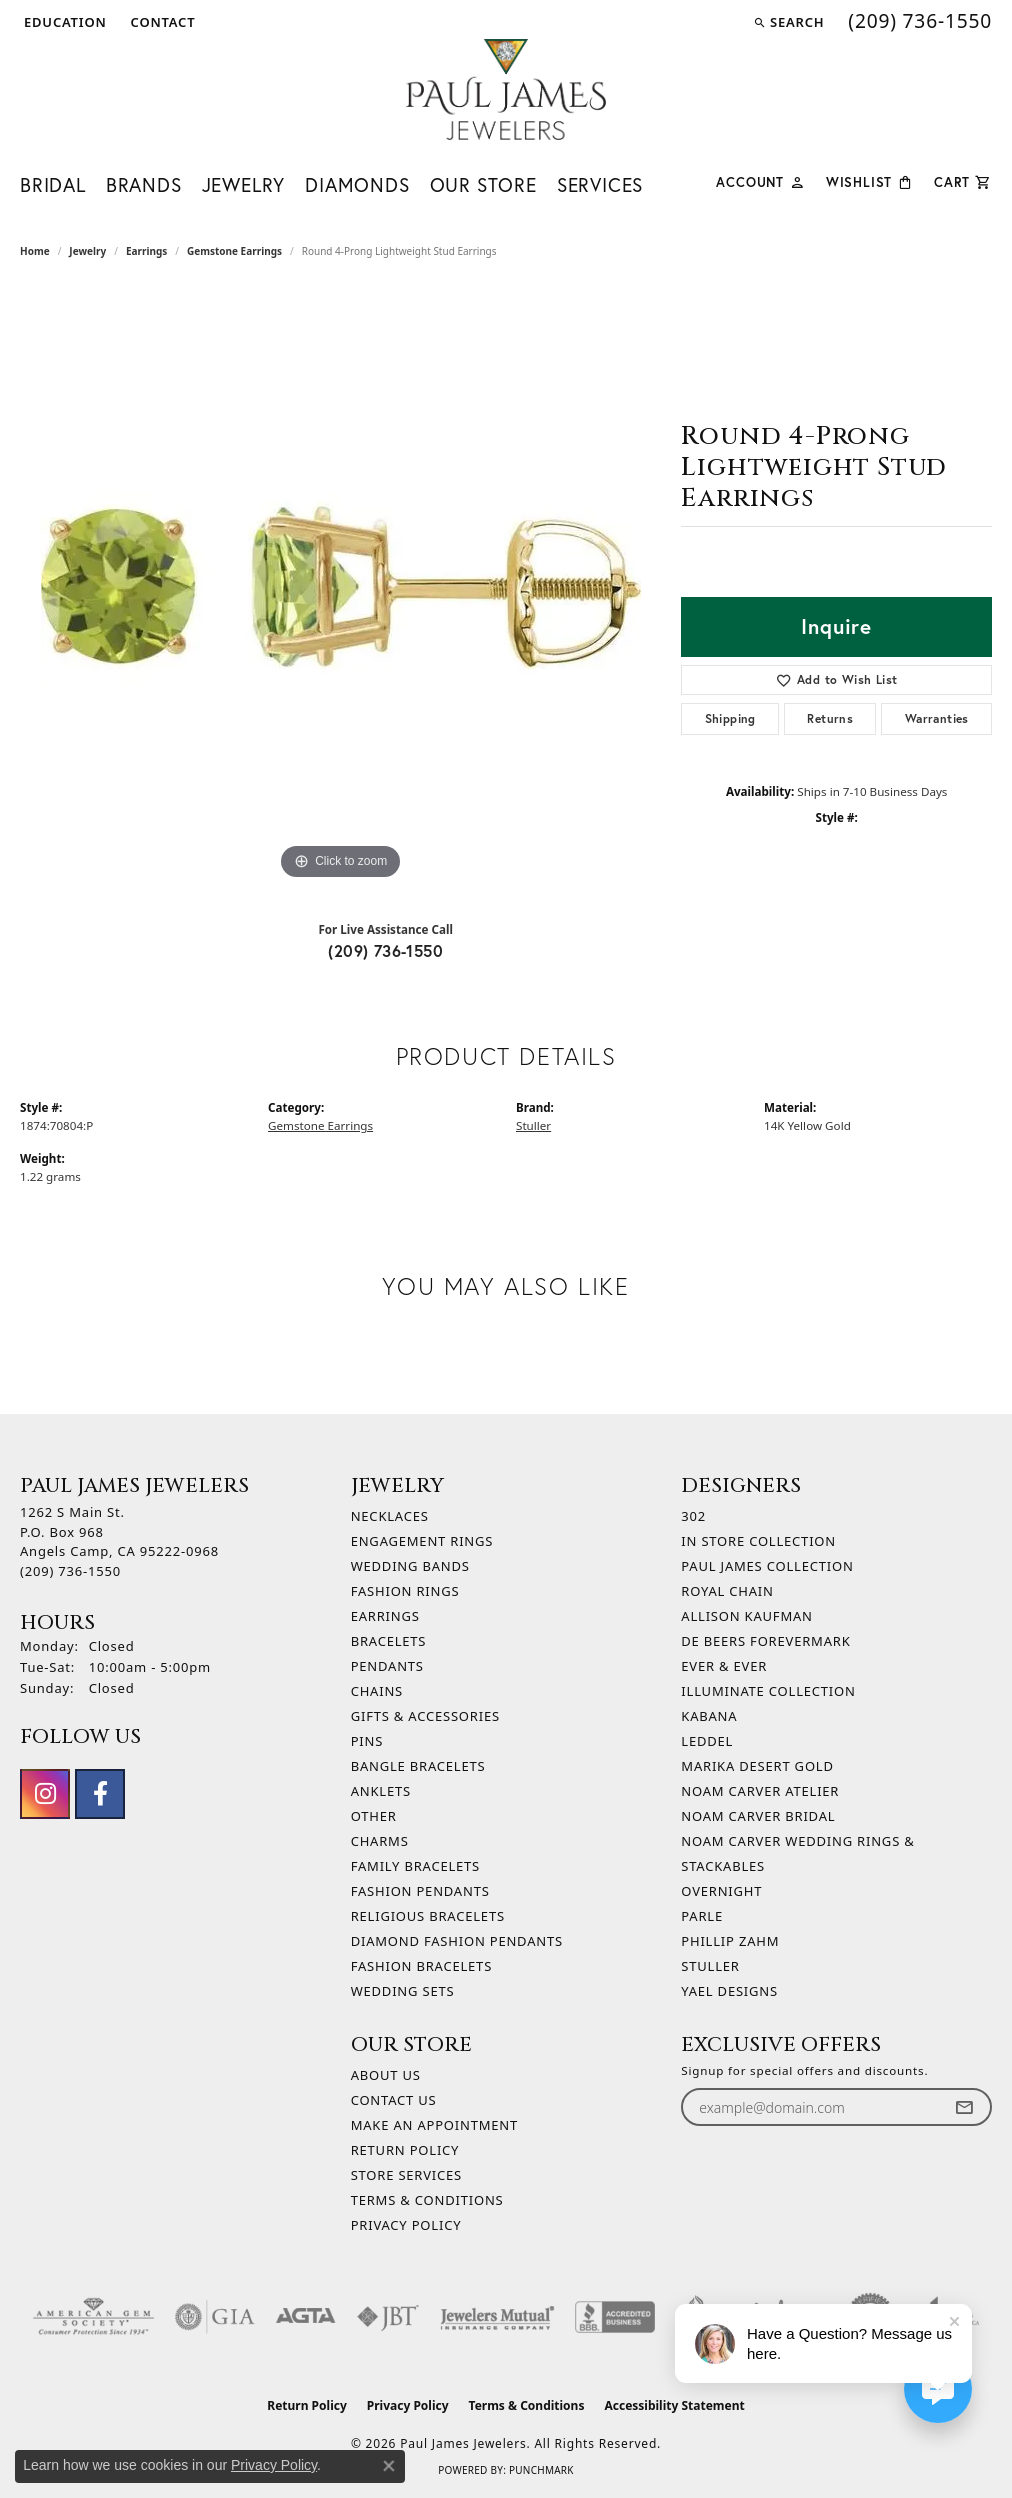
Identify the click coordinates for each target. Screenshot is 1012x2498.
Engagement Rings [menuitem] (422, 1541)
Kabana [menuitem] (709, 1716)
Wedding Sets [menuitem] (403, 1991)
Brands (144, 184)
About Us (386, 2075)
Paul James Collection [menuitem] (767, 1566)
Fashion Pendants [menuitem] (420, 1891)
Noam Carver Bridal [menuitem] (758, 1816)
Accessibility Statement (674, 2405)
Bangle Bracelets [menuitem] (418, 1766)
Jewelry (244, 184)
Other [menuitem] (374, 1816)
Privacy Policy (406, 2225)
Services (600, 184)
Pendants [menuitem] (387, 1666)
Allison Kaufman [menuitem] (746, 1616)
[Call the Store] (70, 1571)
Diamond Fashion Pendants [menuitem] (457, 1941)
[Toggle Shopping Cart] (963, 180)
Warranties (937, 718)
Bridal (53, 184)
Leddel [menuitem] (707, 1741)
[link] (161, 22)
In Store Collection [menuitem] (758, 1541)
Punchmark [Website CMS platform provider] (541, 2470)
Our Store (483, 184)
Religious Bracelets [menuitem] (428, 1916)
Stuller (533, 1125)
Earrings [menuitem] (385, 1616)
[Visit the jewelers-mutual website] (497, 2317)
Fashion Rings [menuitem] (405, 1591)
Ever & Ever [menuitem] (724, 1666)
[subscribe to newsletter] (964, 2107)
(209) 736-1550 (385, 950)
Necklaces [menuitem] (390, 1516)
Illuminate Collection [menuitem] (768, 1691)
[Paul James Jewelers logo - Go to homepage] (506, 89)
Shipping (730, 718)
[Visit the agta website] (305, 2317)
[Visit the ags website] (93, 2317)
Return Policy (405, 2150)
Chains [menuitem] (377, 1691)
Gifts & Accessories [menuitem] (425, 1716)
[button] (63, 22)
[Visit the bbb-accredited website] (615, 2317)
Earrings (146, 251)
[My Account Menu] (760, 180)
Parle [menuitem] (702, 1916)
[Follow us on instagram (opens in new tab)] (45, 1794)
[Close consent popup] (389, 2466)
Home (35, 251)
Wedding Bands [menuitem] (410, 1566)
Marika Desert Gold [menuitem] (757, 1766)
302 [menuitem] (693, 1516)
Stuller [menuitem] (710, 1966)
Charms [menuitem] (380, 1841)
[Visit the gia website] (215, 2317)
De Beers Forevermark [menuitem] (765, 1641)
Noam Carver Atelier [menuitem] (760, 1791)
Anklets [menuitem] (381, 1791)
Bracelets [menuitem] (389, 1641)
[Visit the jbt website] (388, 2317)
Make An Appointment (434, 2125)
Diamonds (357, 184)
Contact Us (394, 2100)
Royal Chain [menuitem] (727, 1591)
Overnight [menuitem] (721, 1891)
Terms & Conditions (427, 2200)
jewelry (87, 251)
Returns (830, 718)
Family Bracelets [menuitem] (415, 1866)
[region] (341, 585)
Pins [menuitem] (367, 1741)
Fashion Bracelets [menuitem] (421, 1966)
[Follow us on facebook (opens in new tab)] (100, 1794)
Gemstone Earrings (234, 251)
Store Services (406, 2175)
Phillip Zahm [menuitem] (730, 1941)
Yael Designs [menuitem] (729, 1991)
